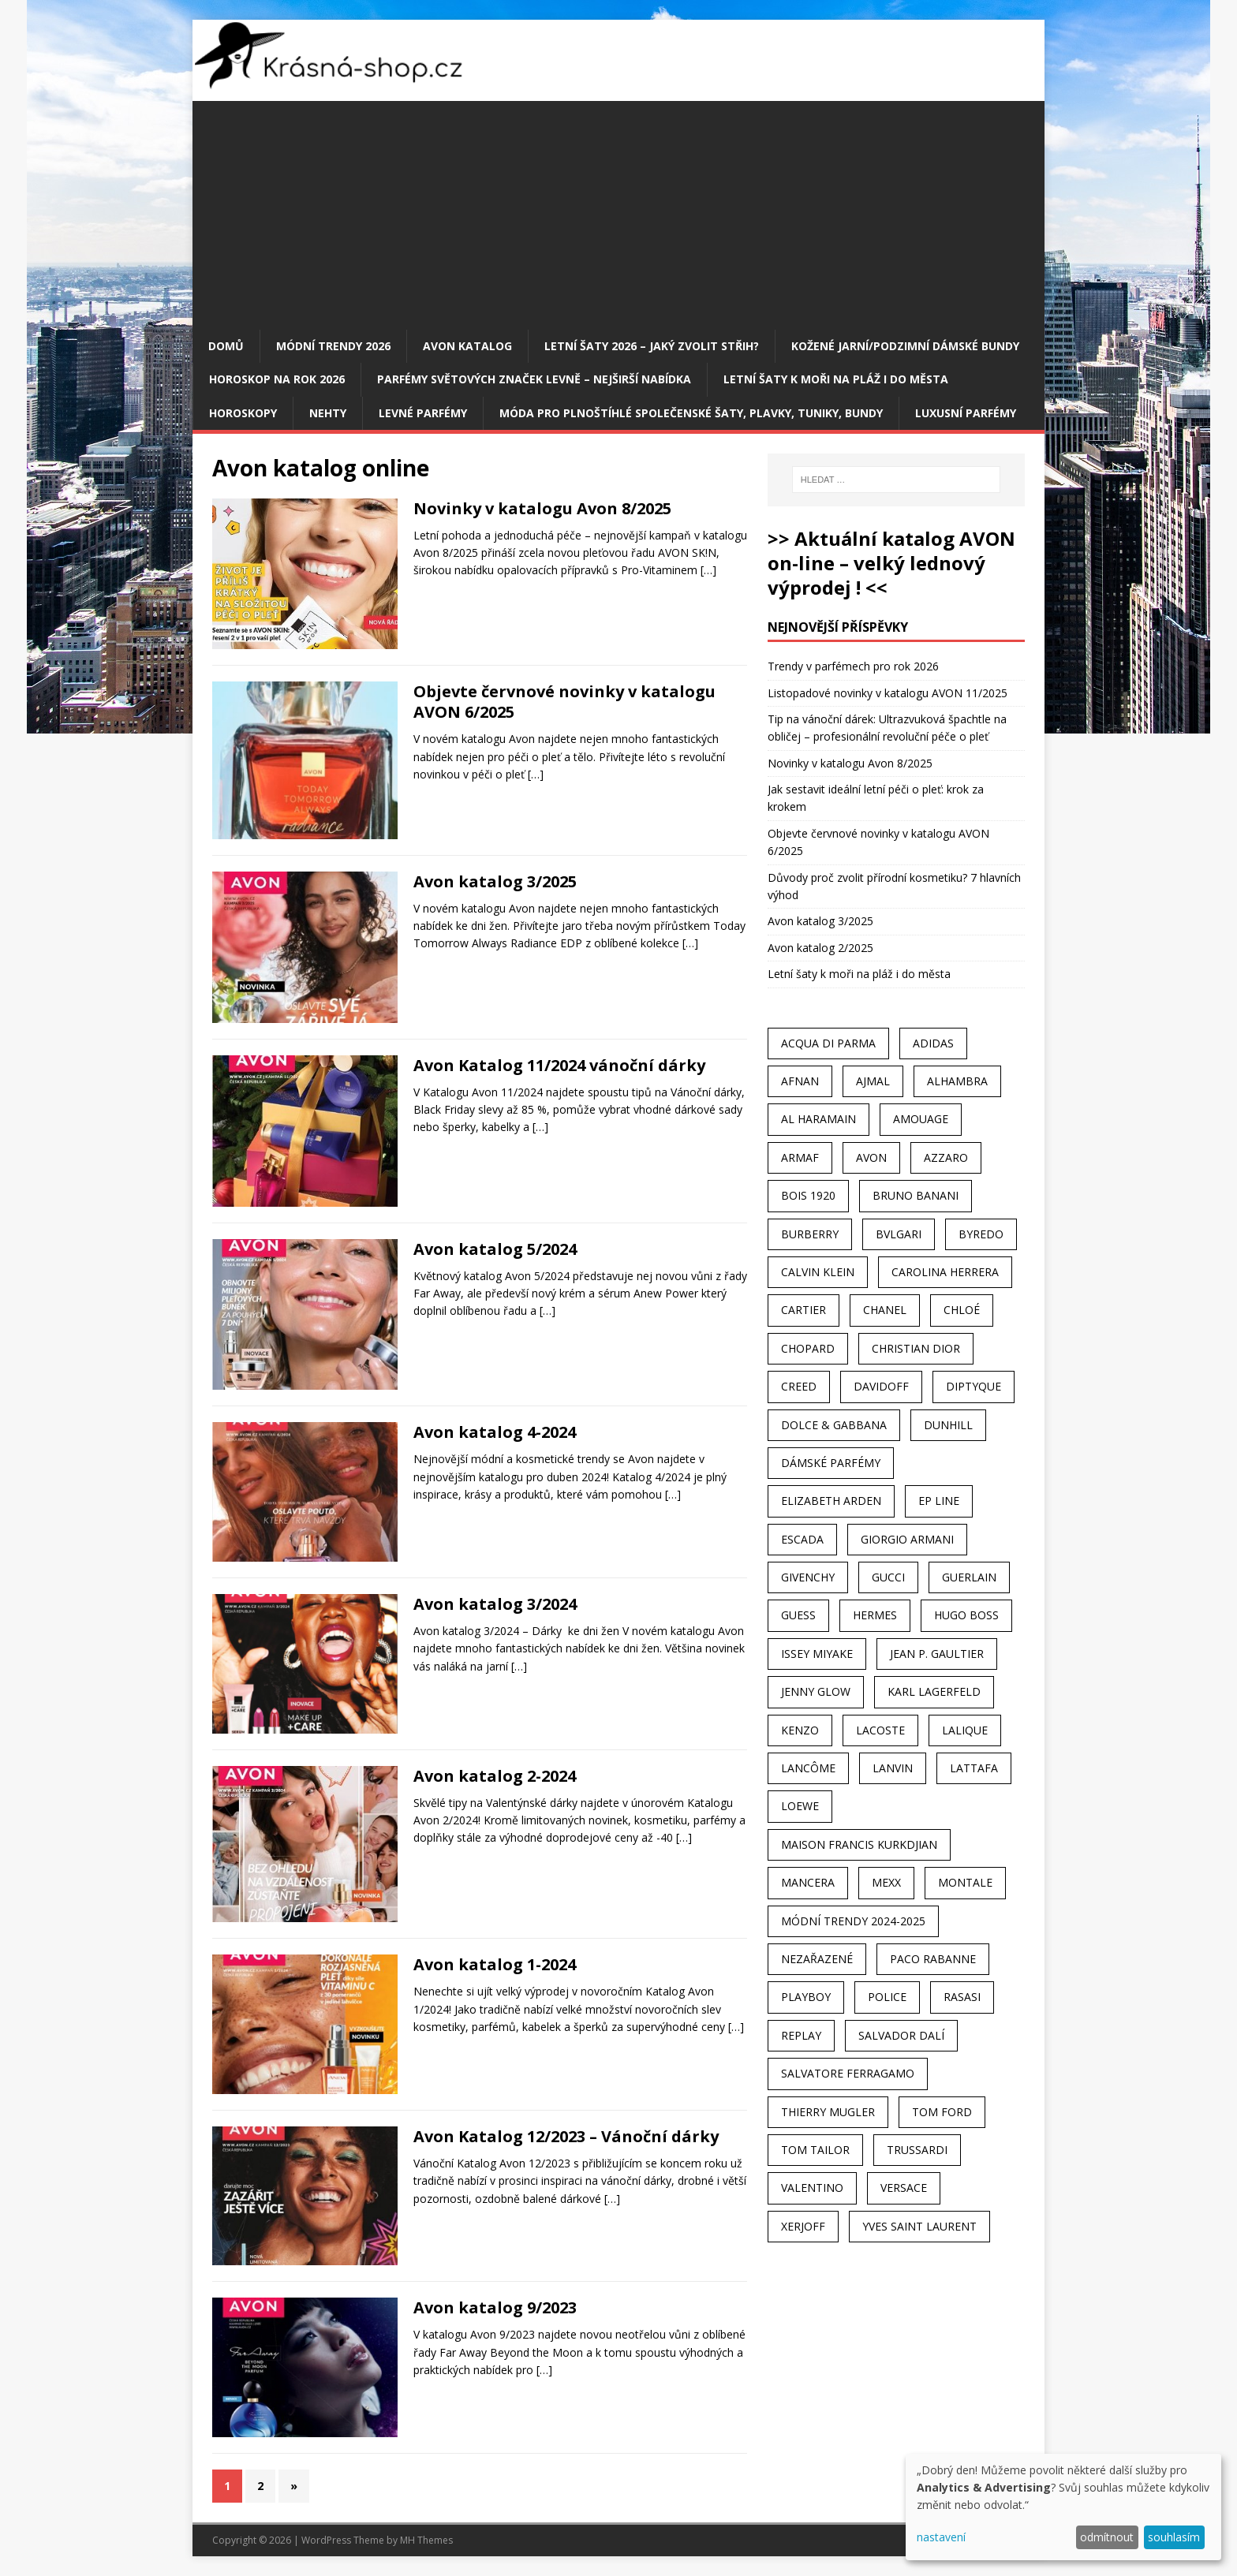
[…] (708, 569)
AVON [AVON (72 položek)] (871, 1157)
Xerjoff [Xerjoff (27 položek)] (803, 2226)
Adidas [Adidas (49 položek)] (933, 1043)
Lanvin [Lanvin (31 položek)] (893, 1767)
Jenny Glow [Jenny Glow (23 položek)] (815, 1691)
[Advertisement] (618, 211)
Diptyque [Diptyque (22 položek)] (973, 1386)
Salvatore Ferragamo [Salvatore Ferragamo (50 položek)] (847, 2073)
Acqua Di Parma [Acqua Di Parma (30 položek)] (828, 1043)
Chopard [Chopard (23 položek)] (808, 1348)
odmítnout (1107, 2536)
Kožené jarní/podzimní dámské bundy (905, 345)
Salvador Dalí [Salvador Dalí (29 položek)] (901, 2035)
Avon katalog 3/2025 (495, 881)
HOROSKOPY (243, 412)
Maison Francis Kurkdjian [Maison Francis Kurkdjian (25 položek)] (859, 1844)
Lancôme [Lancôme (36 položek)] (808, 1767)
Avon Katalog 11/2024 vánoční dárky (559, 1065)
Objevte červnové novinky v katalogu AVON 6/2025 (564, 701)
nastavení (941, 2536)
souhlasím (1174, 2536)
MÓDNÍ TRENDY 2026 (333, 345)
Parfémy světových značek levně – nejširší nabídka (534, 378)
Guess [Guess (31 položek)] (798, 1614)
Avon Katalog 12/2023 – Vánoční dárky (566, 2136)
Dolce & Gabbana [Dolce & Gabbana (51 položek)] (834, 1424)
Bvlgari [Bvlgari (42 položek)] (898, 1233)
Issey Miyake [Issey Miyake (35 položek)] (817, 1653)
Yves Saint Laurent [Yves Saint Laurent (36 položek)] (919, 2226)
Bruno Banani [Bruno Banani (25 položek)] (916, 1195)
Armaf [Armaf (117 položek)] (800, 1157)
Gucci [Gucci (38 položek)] (888, 1577)
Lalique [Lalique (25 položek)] (965, 1730)
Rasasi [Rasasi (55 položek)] (962, 1996)
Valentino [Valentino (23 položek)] (812, 2187)
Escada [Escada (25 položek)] (802, 1539)
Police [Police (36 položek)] (887, 1996)
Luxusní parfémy (965, 412)
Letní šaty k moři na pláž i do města (835, 378)
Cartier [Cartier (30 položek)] (803, 1309)
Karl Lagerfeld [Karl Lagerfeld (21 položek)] (934, 1691)
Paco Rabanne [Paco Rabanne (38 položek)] (933, 1958)
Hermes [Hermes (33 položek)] (875, 1614)
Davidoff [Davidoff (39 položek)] (881, 1386)
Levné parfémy (423, 412)
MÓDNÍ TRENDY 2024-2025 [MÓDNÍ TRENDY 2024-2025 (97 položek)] (853, 1920)
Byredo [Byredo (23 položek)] (981, 1233)
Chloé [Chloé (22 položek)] (962, 1309)
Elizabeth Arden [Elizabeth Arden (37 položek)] (831, 1500)
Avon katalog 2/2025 (820, 947)
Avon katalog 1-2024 (494, 1964)
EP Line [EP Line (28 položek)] (938, 1500)
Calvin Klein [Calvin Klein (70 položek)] (817, 1271)
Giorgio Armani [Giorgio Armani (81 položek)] (907, 1539)
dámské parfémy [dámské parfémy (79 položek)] (830, 1462)
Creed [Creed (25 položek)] (799, 1386)
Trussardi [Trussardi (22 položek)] (917, 2149)
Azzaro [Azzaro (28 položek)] (946, 1157)
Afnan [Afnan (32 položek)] (800, 1080)
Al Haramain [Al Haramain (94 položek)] (818, 1118)
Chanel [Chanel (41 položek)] (884, 1309)
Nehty (327, 412)
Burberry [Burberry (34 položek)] (810, 1233)
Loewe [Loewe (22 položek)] (800, 1805)
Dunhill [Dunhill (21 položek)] (948, 1424)
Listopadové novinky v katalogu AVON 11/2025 (887, 692)
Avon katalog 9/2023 (495, 2307)
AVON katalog (467, 345)
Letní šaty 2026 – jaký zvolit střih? (651, 345)
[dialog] (1063, 2507)
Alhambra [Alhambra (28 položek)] (957, 1080)
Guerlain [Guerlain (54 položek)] (969, 1577)
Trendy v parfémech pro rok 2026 (853, 666)
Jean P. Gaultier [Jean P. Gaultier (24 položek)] (937, 1653)
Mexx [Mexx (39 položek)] (886, 1882)
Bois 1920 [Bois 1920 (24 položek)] (808, 1195)
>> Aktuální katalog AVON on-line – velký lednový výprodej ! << (891, 562)
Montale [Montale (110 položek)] (965, 1882)
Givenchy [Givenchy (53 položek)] (808, 1577)
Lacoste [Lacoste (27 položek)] (880, 1730)
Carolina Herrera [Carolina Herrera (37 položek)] (945, 1271)
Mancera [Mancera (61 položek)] (808, 1882)
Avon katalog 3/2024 (495, 1604)
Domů (226, 345)
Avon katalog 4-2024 (494, 1432)
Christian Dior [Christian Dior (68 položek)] (916, 1348)
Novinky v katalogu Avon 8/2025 (542, 508)
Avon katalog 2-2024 (494, 1775)
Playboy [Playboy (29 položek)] (806, 1996)
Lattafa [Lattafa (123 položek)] (974, 1767)
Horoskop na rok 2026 (277, 378)
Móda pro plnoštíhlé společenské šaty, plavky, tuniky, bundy (691, 412)
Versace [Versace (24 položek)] (903, 2187)
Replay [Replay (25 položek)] (801, 2035)
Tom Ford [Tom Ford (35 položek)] (942, 2111)
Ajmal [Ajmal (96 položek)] (873, 1080)
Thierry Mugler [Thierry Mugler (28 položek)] (828, 2111)
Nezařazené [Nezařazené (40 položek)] (817, 1958)
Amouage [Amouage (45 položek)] (920, 1118)
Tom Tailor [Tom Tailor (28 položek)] (815, 2149)
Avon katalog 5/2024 (495, 1249)
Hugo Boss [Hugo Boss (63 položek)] (966, 1614)
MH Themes (426, 2540)
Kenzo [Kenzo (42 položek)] (800, 1730)
